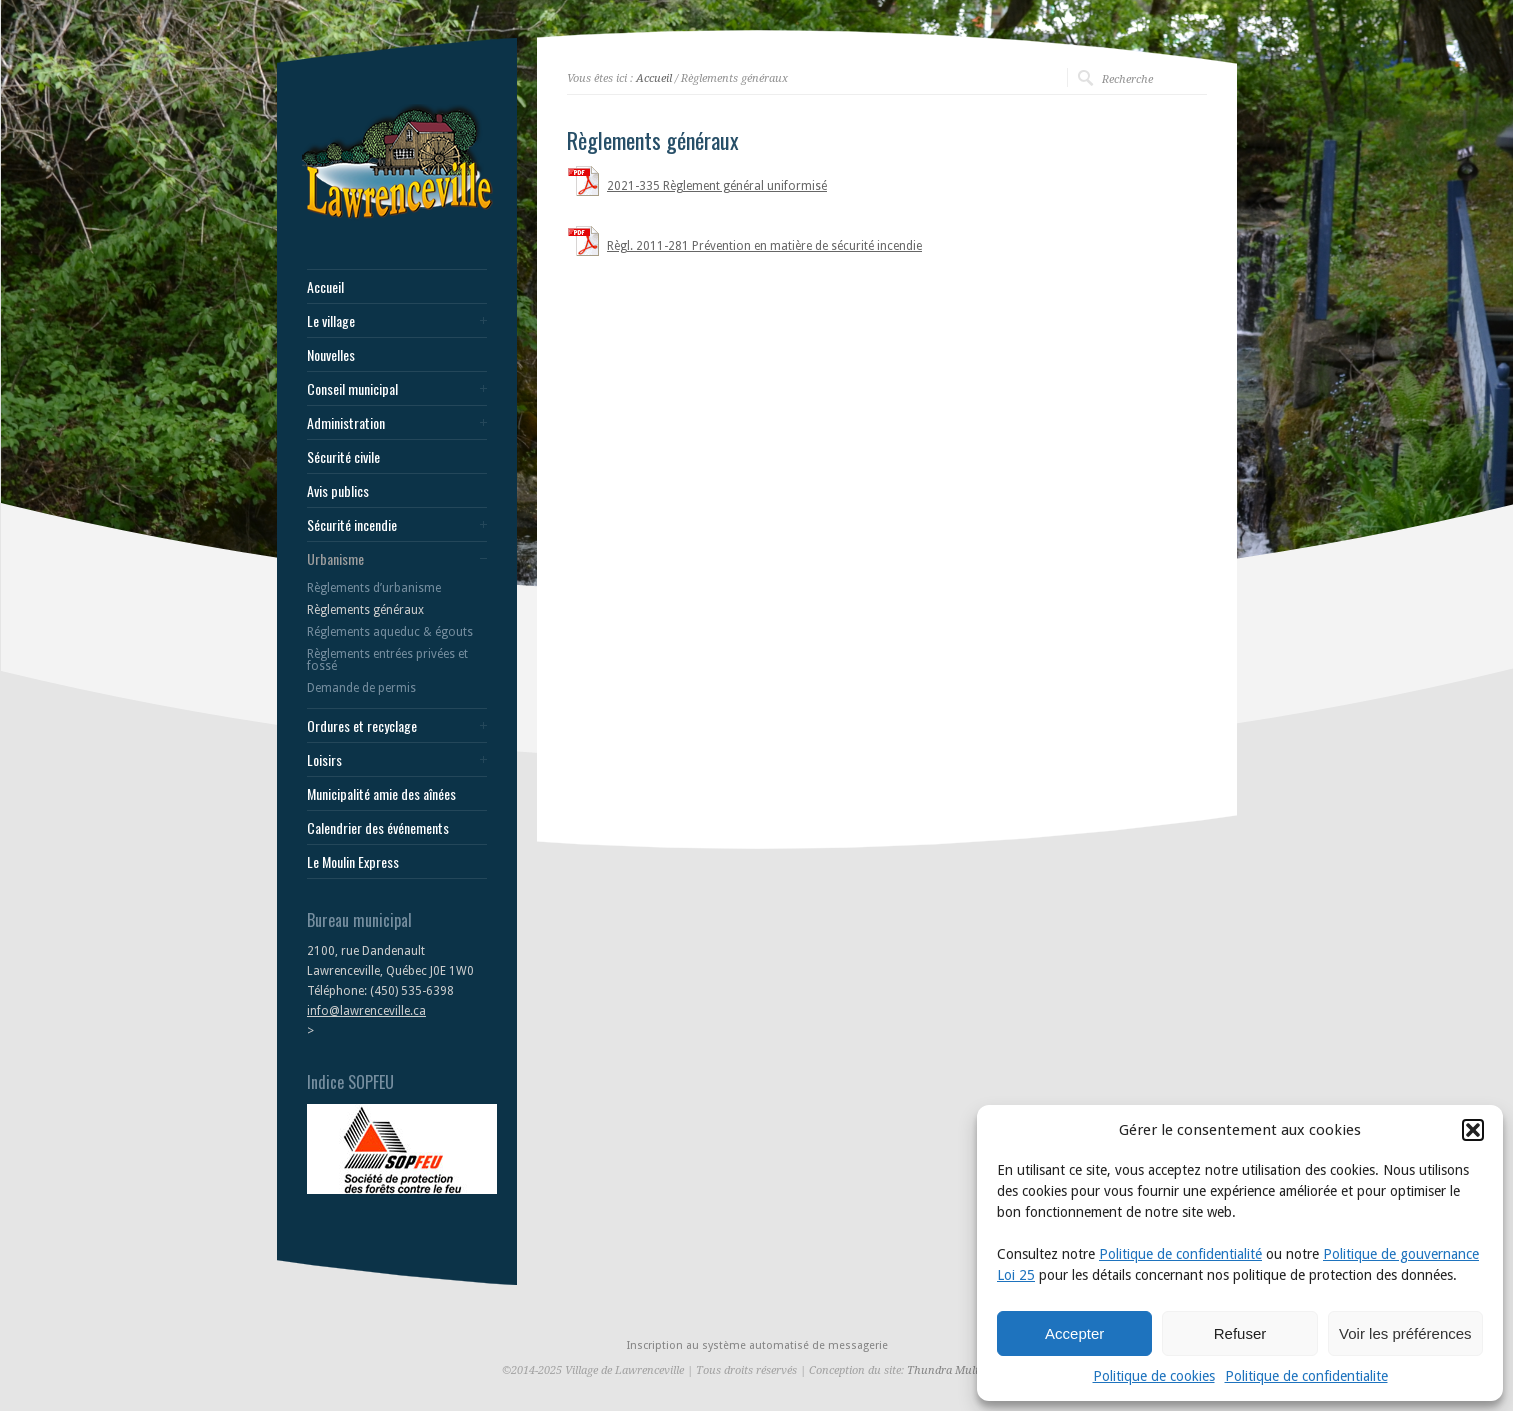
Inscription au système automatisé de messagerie (757, 1345)
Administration (346, 423)
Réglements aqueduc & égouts (390, 632)
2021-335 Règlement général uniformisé (717, 186)
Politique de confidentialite (1306, 1376)
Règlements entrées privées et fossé (387, 660)
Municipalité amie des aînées (381, 794)
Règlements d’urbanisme (374, 588)
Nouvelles (331, 355)
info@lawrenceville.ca (366, 1011)
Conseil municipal (352, 389)
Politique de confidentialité (1180, 1254)
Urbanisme (335, 559)
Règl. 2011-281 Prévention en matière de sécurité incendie (764, 246)
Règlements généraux (365, 610)
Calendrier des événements (378, 828)
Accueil (325, 287)
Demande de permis (361, 688)
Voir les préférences (1405, 1333)
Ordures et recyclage (362, 726)
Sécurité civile (343, 457)
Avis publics (338, 491)
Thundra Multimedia (959, 1370)
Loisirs (324, 760)
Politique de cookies (1154, 1376)
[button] (1473, 1130)
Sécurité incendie (352, 525)
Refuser (1240, 1333)
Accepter (1074, 1333)
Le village (331, 321)
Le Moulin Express (353, 862)
